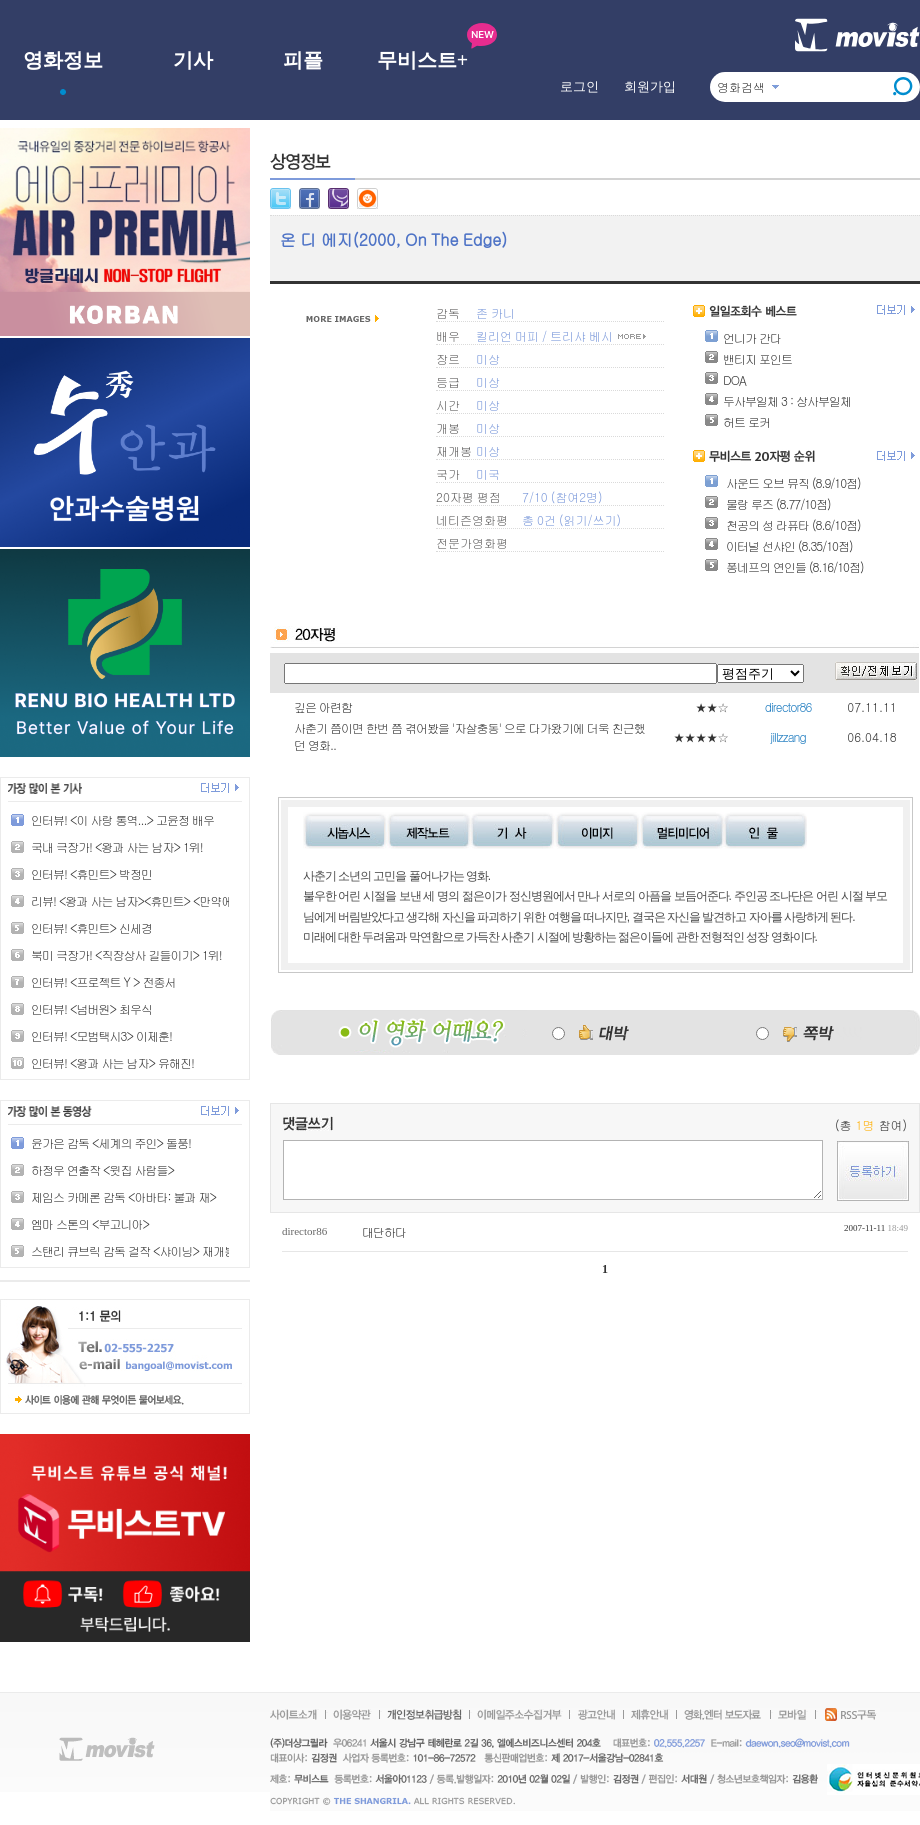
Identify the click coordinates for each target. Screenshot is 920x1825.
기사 (193, 60)
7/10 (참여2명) (562, 496)
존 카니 (495, 312)
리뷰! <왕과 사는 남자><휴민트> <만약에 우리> (147, 900)
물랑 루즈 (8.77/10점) (767, 503)
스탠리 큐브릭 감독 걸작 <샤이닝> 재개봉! (134, 1250)
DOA (725, 379)
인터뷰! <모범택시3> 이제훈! (101, 1035)
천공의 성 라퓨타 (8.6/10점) (782, 524)
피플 (303, 60)
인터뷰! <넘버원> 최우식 (91, 1008)
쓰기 (604, 519)
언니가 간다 (742, 337)
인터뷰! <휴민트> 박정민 (91, 873)
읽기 (575, 519)
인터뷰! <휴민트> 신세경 (91, 927)
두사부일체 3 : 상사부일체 (777, 400)
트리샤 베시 (581, 335)
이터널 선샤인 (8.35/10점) (778, 545)
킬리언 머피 (507, 335)
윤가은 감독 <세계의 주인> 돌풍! (111, 1142)
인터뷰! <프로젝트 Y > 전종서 (103, 981)
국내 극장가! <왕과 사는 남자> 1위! (117, 846)
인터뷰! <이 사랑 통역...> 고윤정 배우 (122, 819)
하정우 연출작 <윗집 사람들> (102, 1169)
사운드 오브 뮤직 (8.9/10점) (782, 482)
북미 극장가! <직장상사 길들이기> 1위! (126, 954)
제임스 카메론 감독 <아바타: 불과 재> (123, 1196)
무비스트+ (422, 60)
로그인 (579, 86)
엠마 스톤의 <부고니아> (90, 1223)
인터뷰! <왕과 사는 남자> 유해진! (112, 1062)
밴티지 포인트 (748, 358)
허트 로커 (737, 421)
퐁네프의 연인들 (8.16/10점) (783, 566)
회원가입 (650, 86)
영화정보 (63, 60)
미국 (488, 473)
